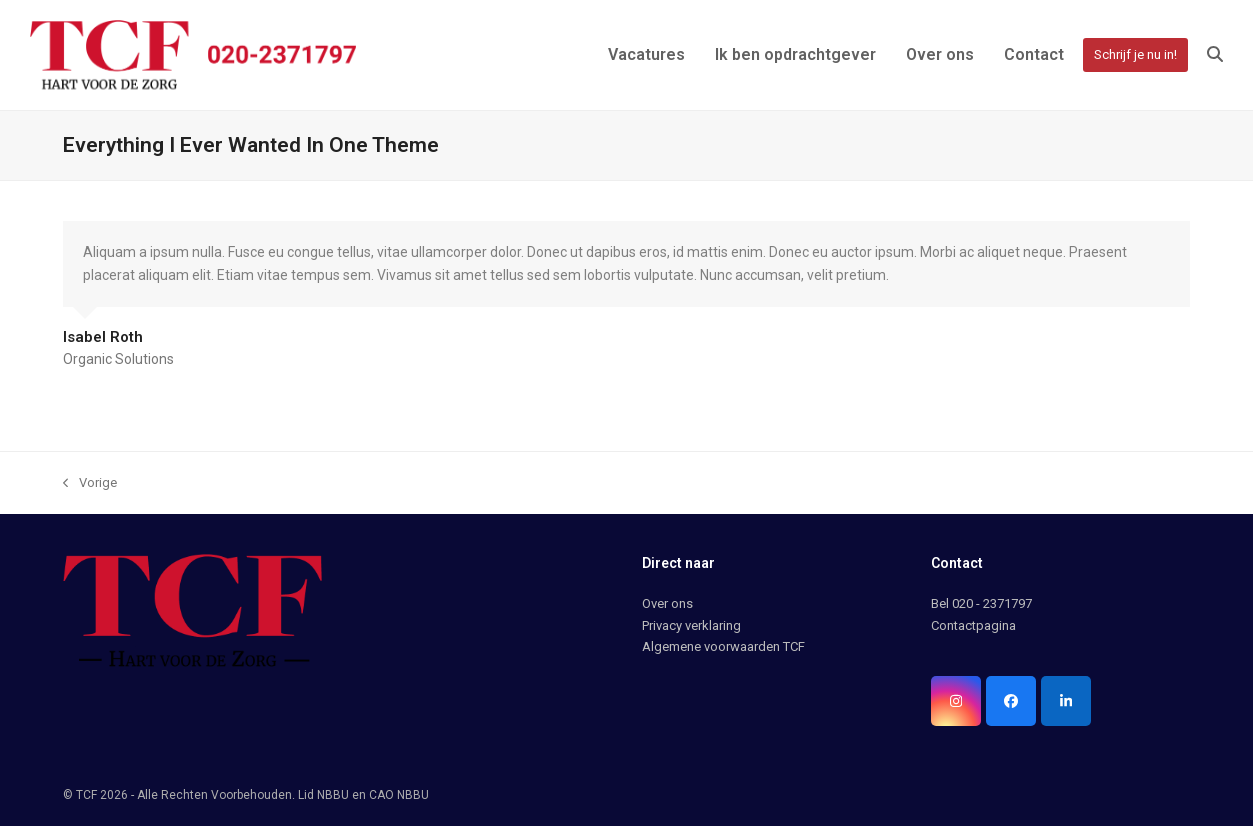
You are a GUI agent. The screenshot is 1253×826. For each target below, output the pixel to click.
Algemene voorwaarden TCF (723, 646)
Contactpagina (973, 625)
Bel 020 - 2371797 (981, 603)
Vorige (90, 484)
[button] (1215, 55)
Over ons (667, 603)
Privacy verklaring (691, 625)
